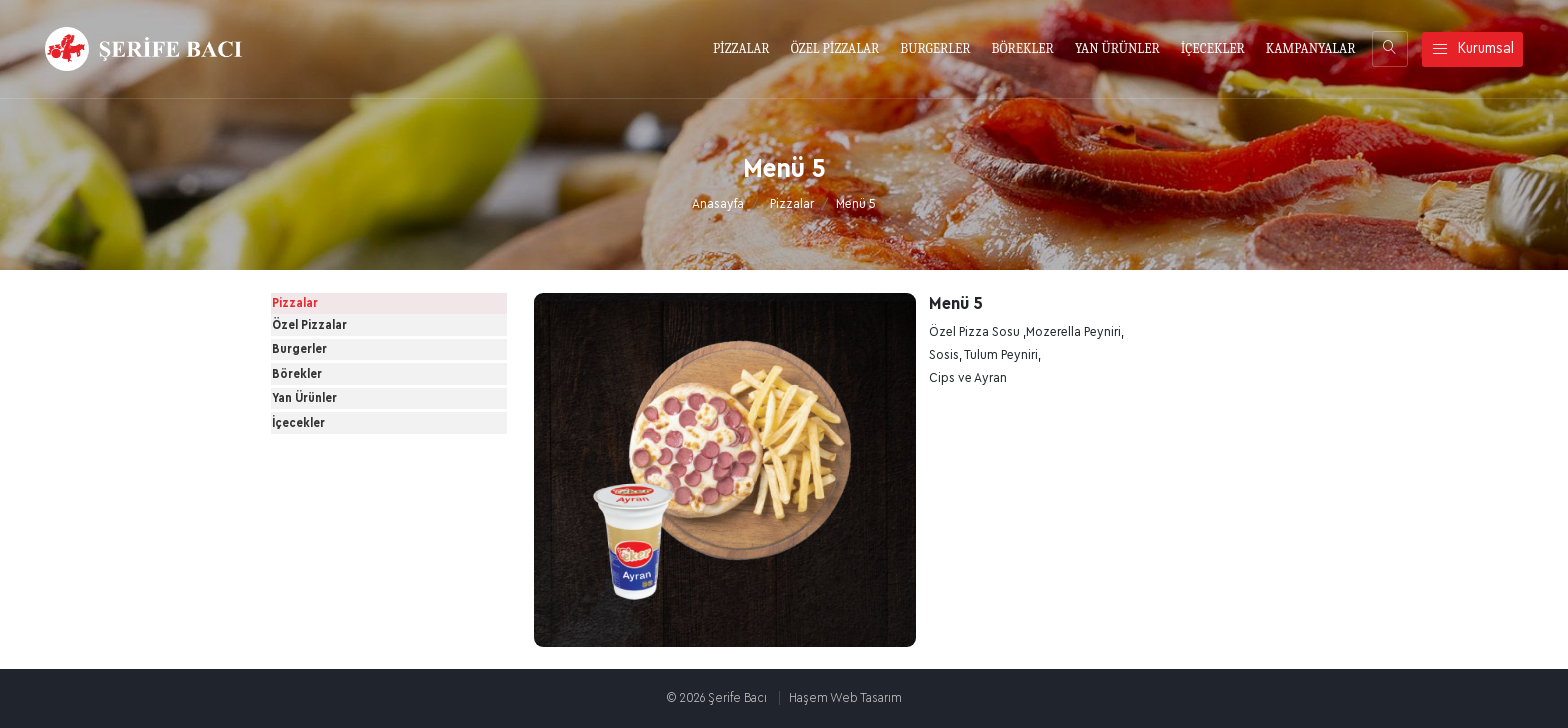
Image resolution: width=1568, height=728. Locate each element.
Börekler (318, 464)
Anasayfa (718, 204)
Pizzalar (792, 204)
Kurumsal (1472, 49)
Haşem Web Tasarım (845, 698)
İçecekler (319, 565)
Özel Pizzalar (330, 364)
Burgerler (320, 414)
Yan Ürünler (325, 514)
